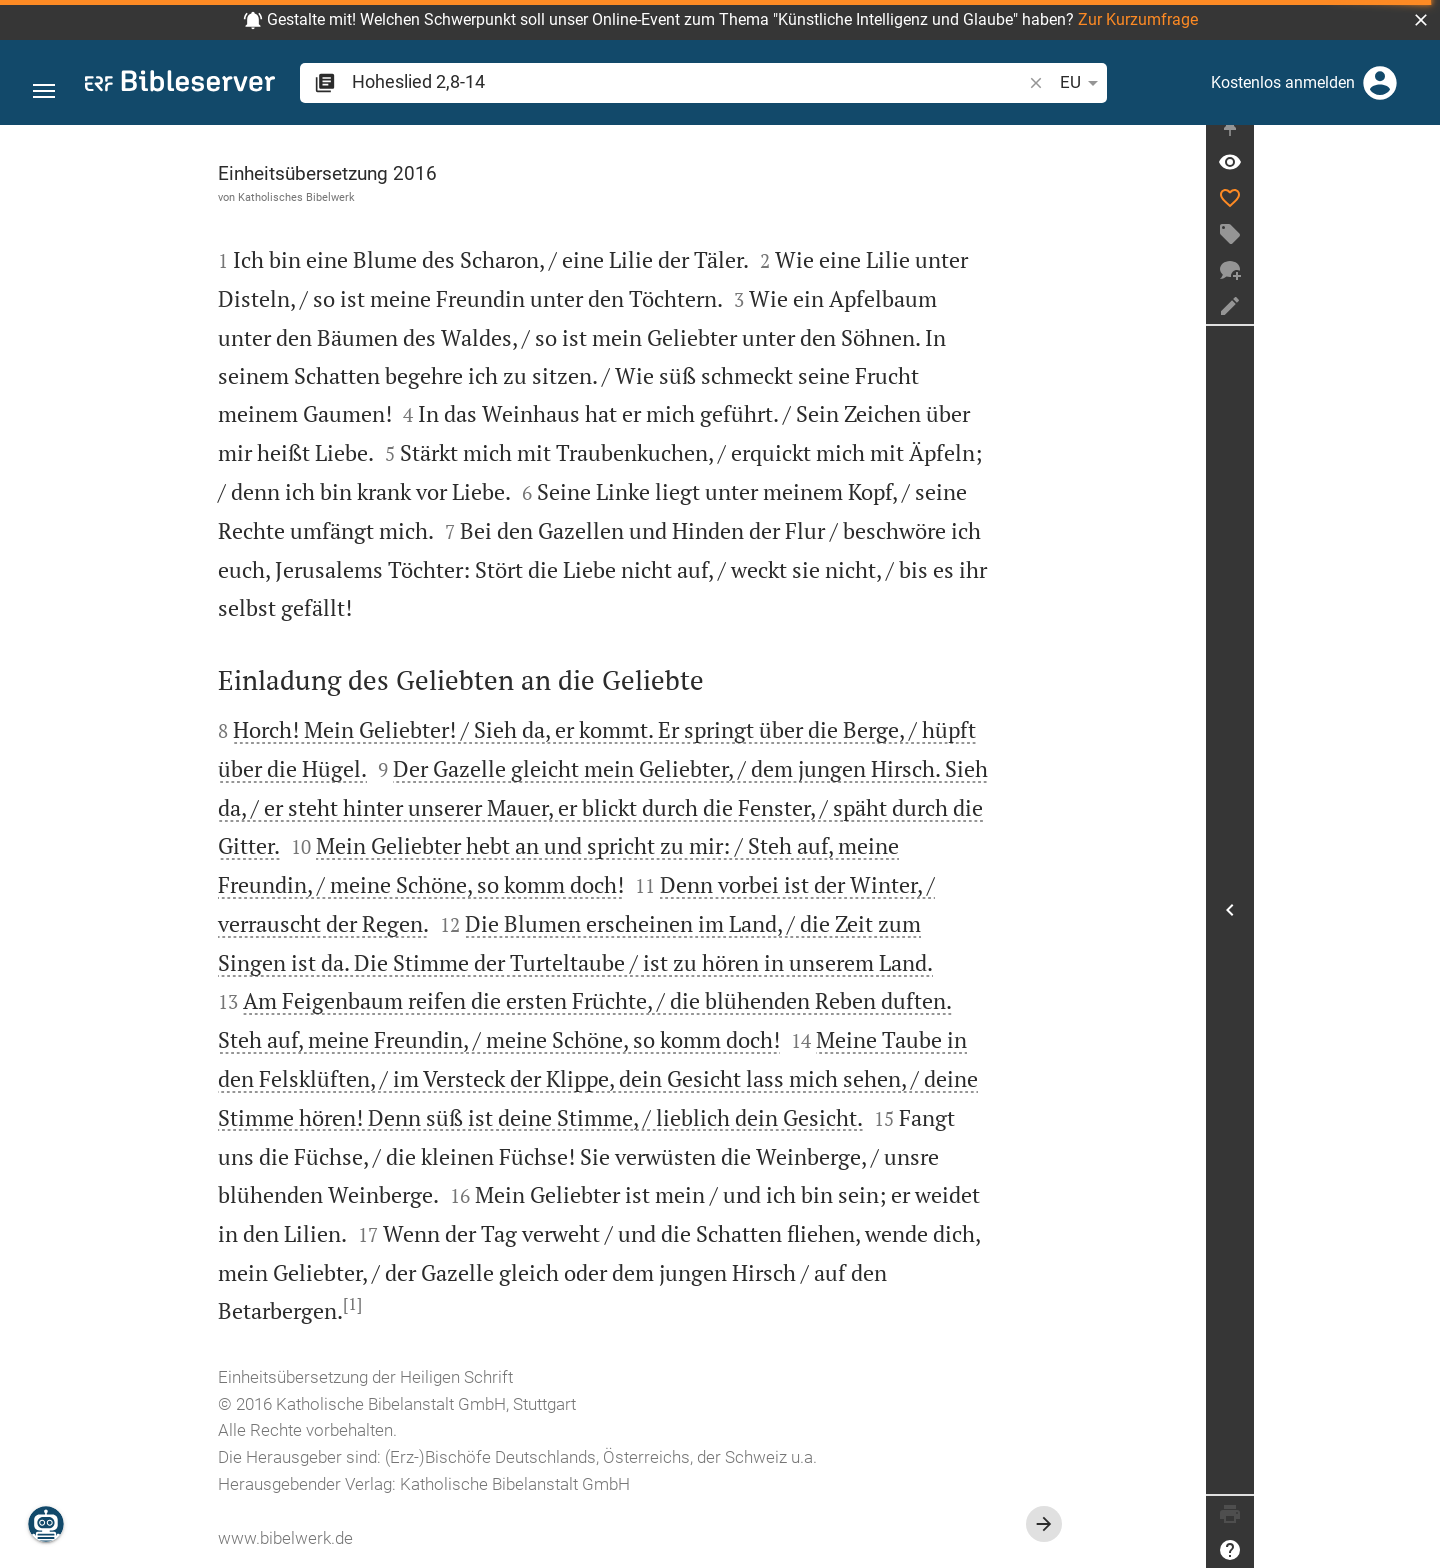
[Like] (1416, 215)
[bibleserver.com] (180, 84)
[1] (445, 1304)
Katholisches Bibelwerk (389, 197)
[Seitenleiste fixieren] (1416, 143)
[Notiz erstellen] (1416, 323)
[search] (619, 81)
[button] (1421, 20)
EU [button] (945, 83)
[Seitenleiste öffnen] (1416, 918)
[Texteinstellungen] (995, 83)
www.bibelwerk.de (378, 1538)
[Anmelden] (1380, 83)
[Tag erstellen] (1416, 251)
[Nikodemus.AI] (46, 1524)
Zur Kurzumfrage (1138, 19)
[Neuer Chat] (1416, 287)
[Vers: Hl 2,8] (1416, 179)
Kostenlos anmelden (1283, 82)
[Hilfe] (1416, 1550)
